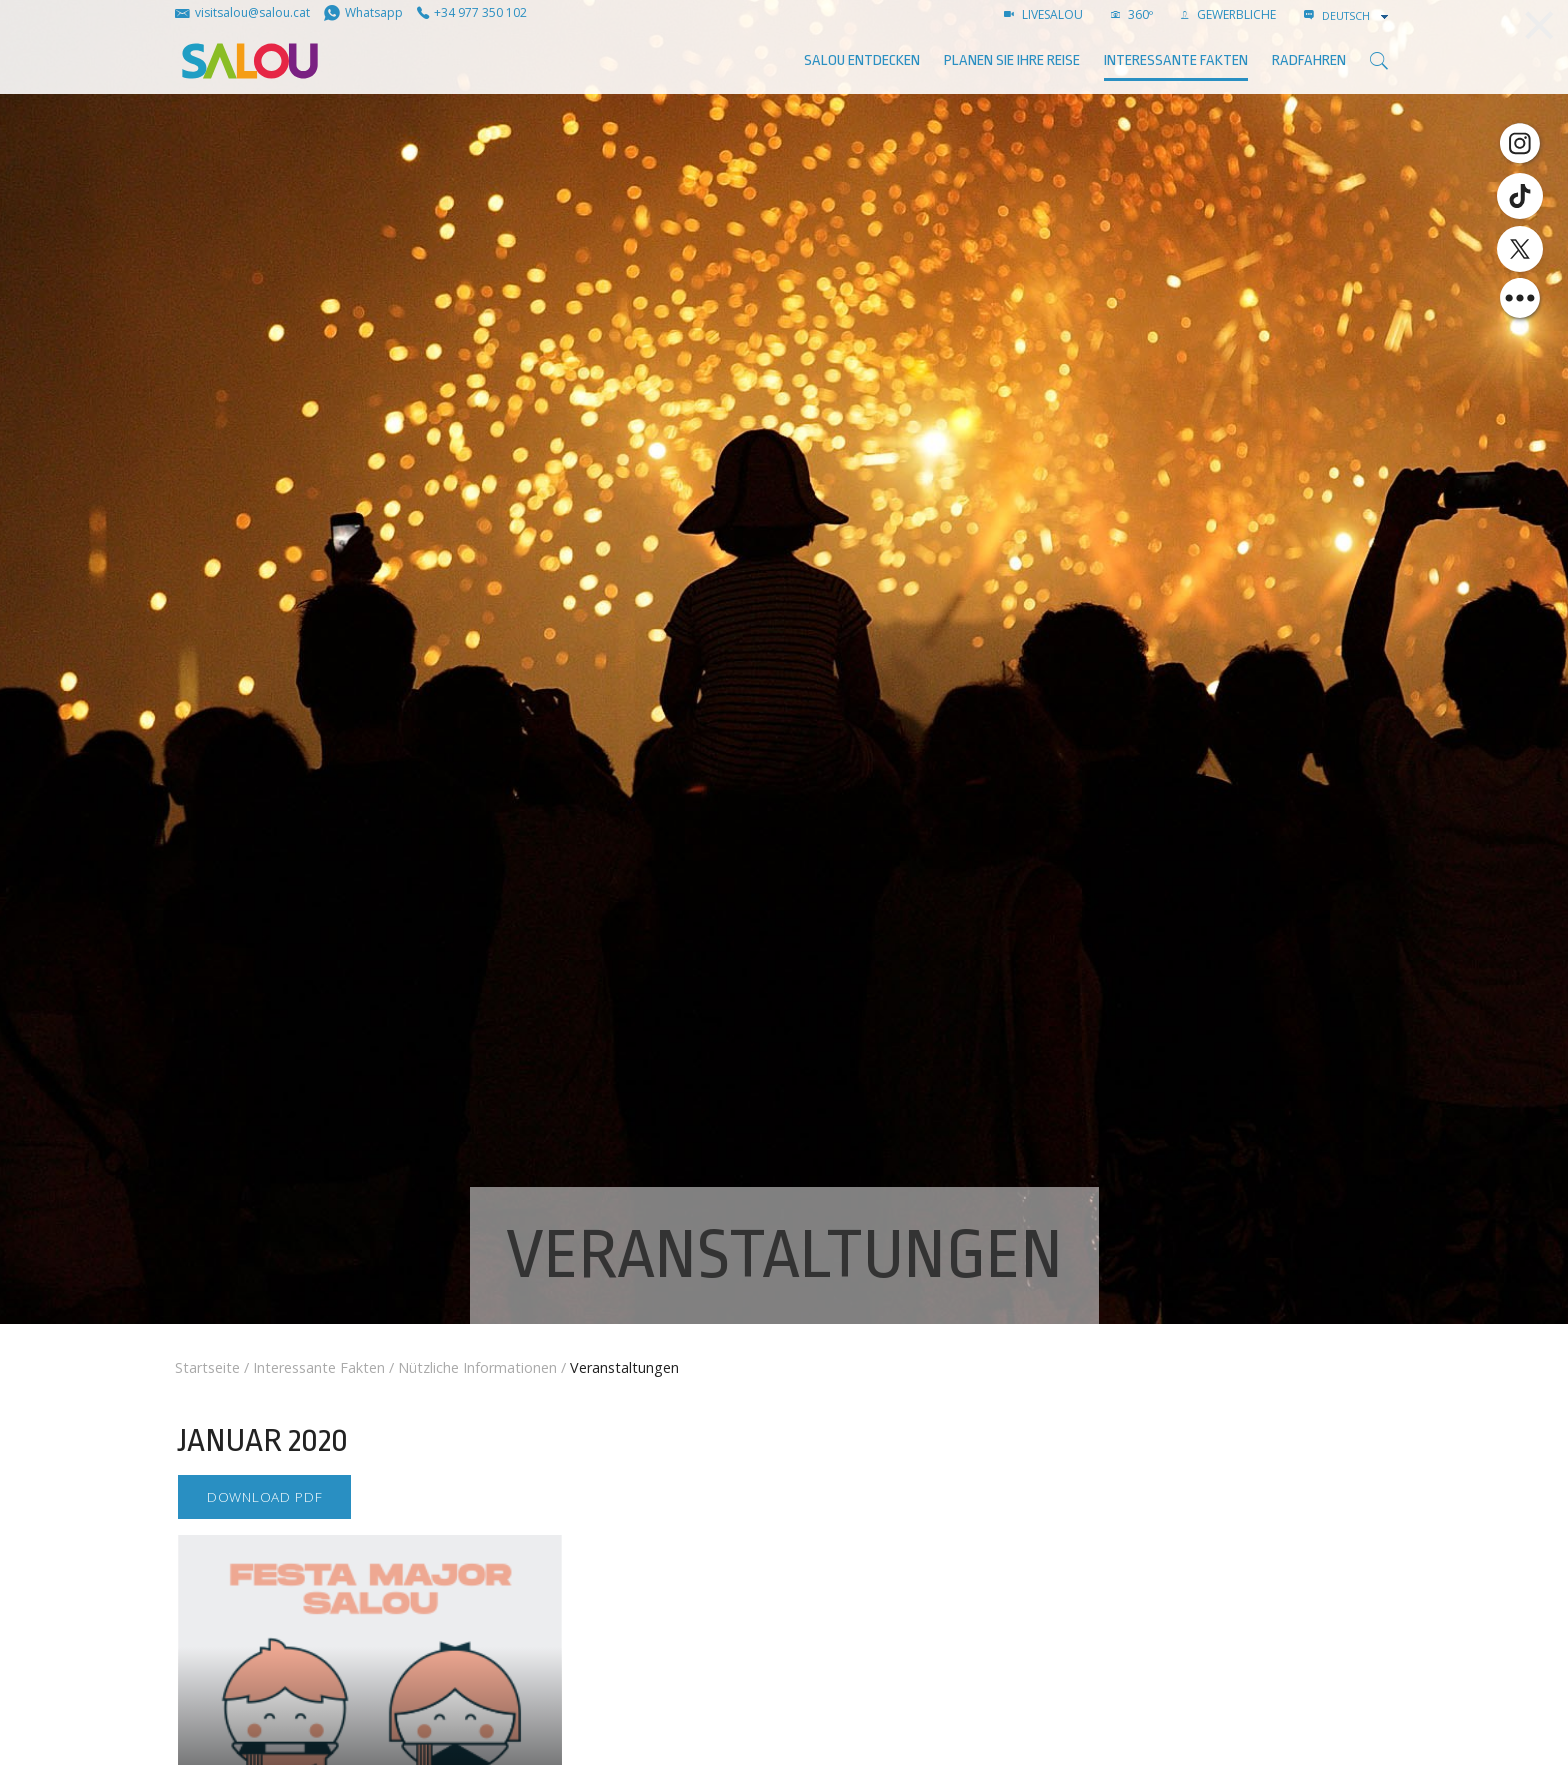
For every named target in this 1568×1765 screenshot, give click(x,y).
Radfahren (1309, 60)
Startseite (207, 1367)
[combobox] (1357, 16)
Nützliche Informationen (477, 1367)
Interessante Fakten (1176, 60)
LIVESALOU (1043, 14)
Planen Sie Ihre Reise (1012, 60)
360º (1132, 14)
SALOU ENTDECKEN (862, 60)
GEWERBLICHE (1228, 14)
